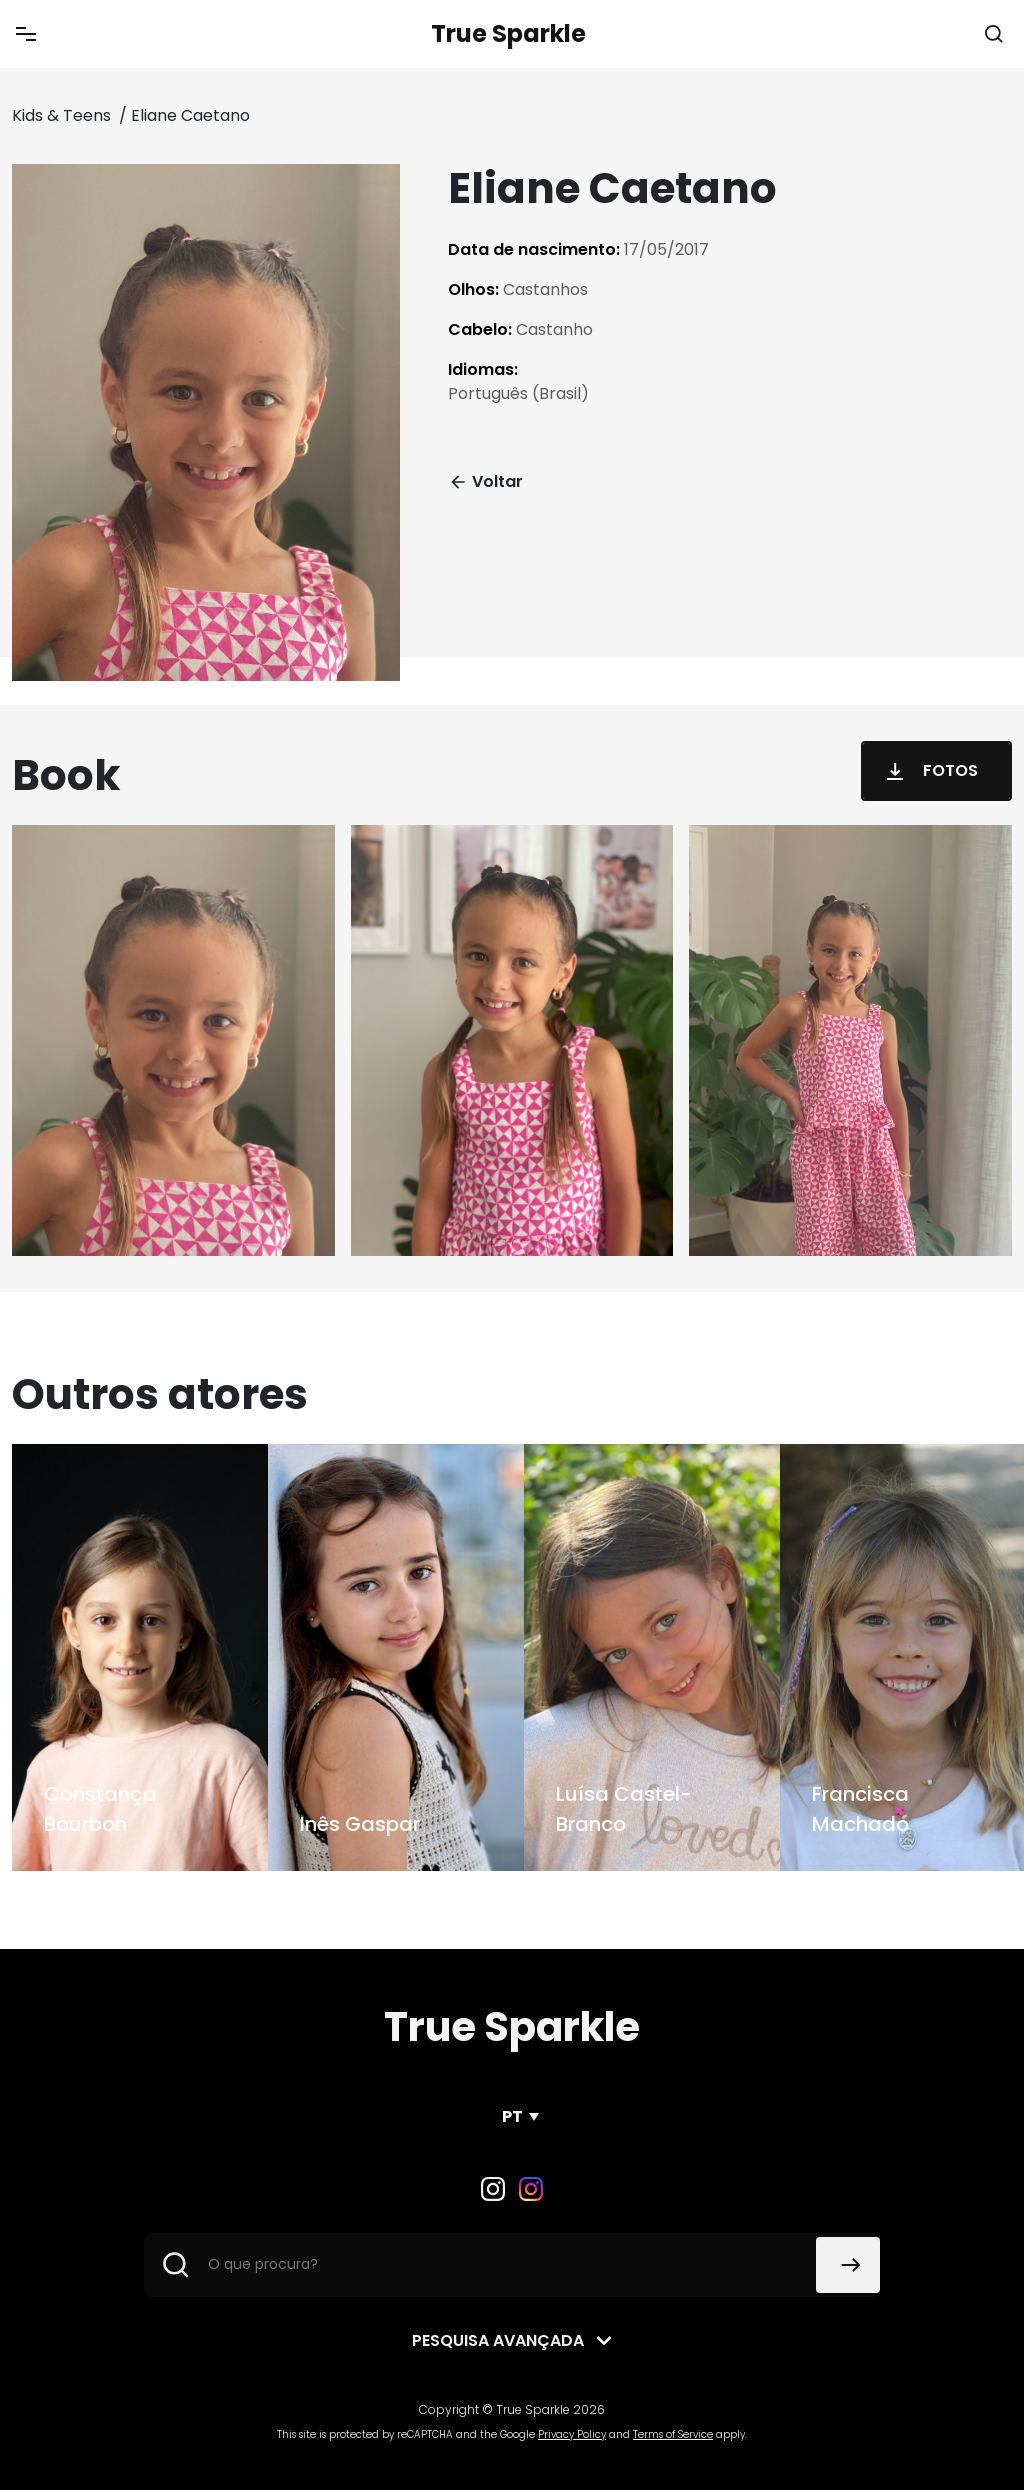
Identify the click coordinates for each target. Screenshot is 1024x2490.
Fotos (928, 771)
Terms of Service (673, 2434)
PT (512, 2116)
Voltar (485, 481)
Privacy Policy (572, 2434)
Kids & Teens (63, 115)
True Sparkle (508, 33)
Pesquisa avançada (498, 2340)
